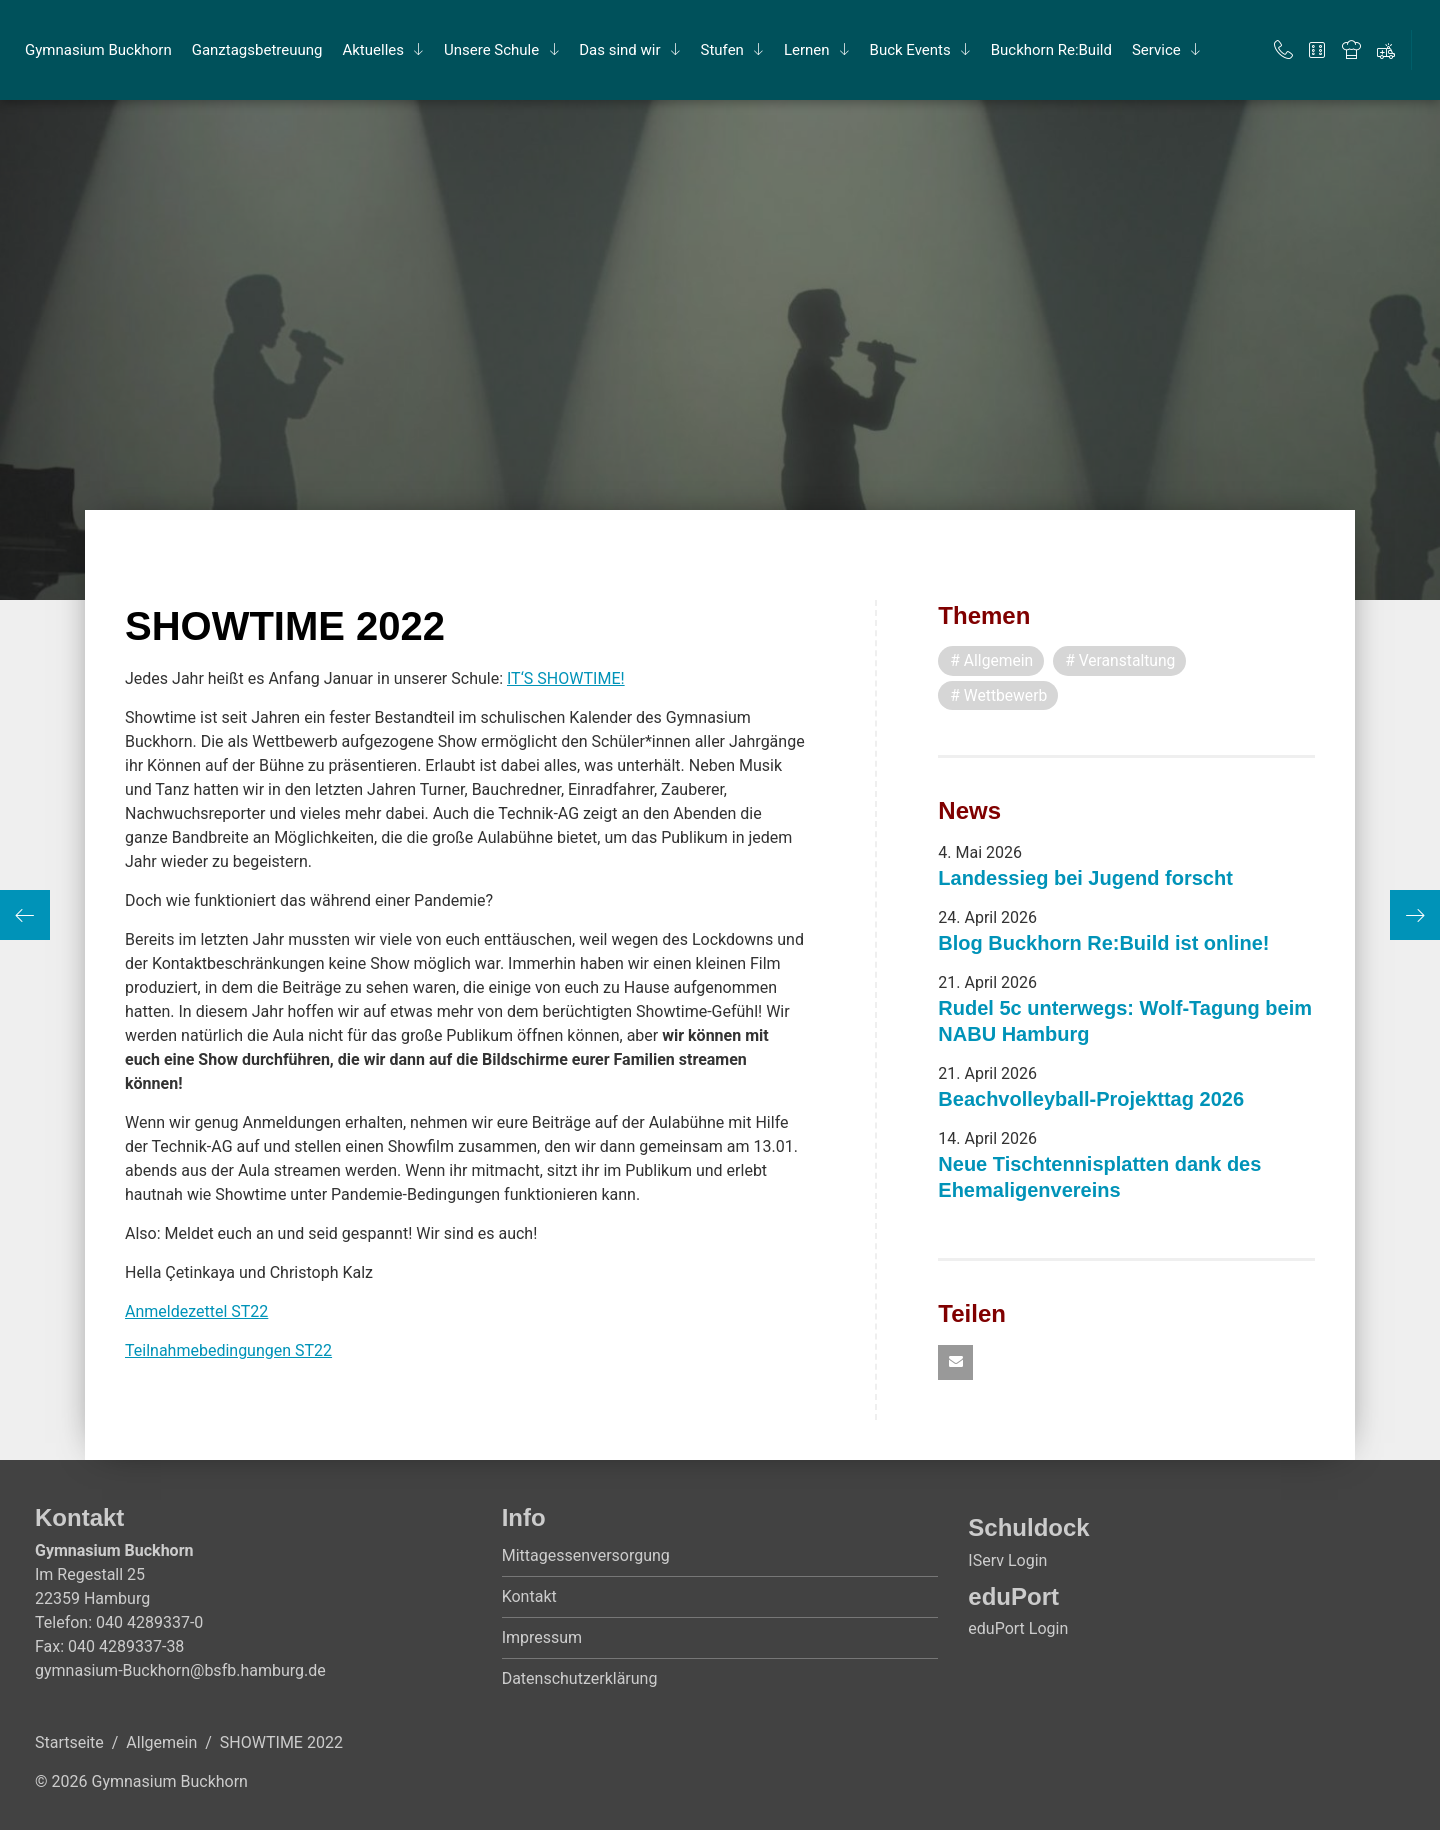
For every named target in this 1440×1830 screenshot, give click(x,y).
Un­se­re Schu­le (491, 50)
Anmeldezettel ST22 (196, 1311)
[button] (955, 1363)
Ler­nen (807, 50)
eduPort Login (1018, 1629)
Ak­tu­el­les (373, 50)
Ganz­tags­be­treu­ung (257, 50)
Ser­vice (1156, 50)
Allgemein (161, 1743)
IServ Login (1007, 1561)
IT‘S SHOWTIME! (566, 678)
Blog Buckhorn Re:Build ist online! (1103, 944)
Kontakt (529, 1597)
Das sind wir (619, 50)
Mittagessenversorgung (586, 1556)
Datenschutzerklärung (580, 1679)
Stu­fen (722, 50)
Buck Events (910, 50)
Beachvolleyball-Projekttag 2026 (1091, 1100)
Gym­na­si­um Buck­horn (98, 50)
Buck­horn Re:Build (1051, 50)
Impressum (542, 1638)
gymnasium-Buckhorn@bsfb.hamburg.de (180, 1671)
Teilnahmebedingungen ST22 (228, 1350)
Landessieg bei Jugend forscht (1085, 879)
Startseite (69, 1743)
